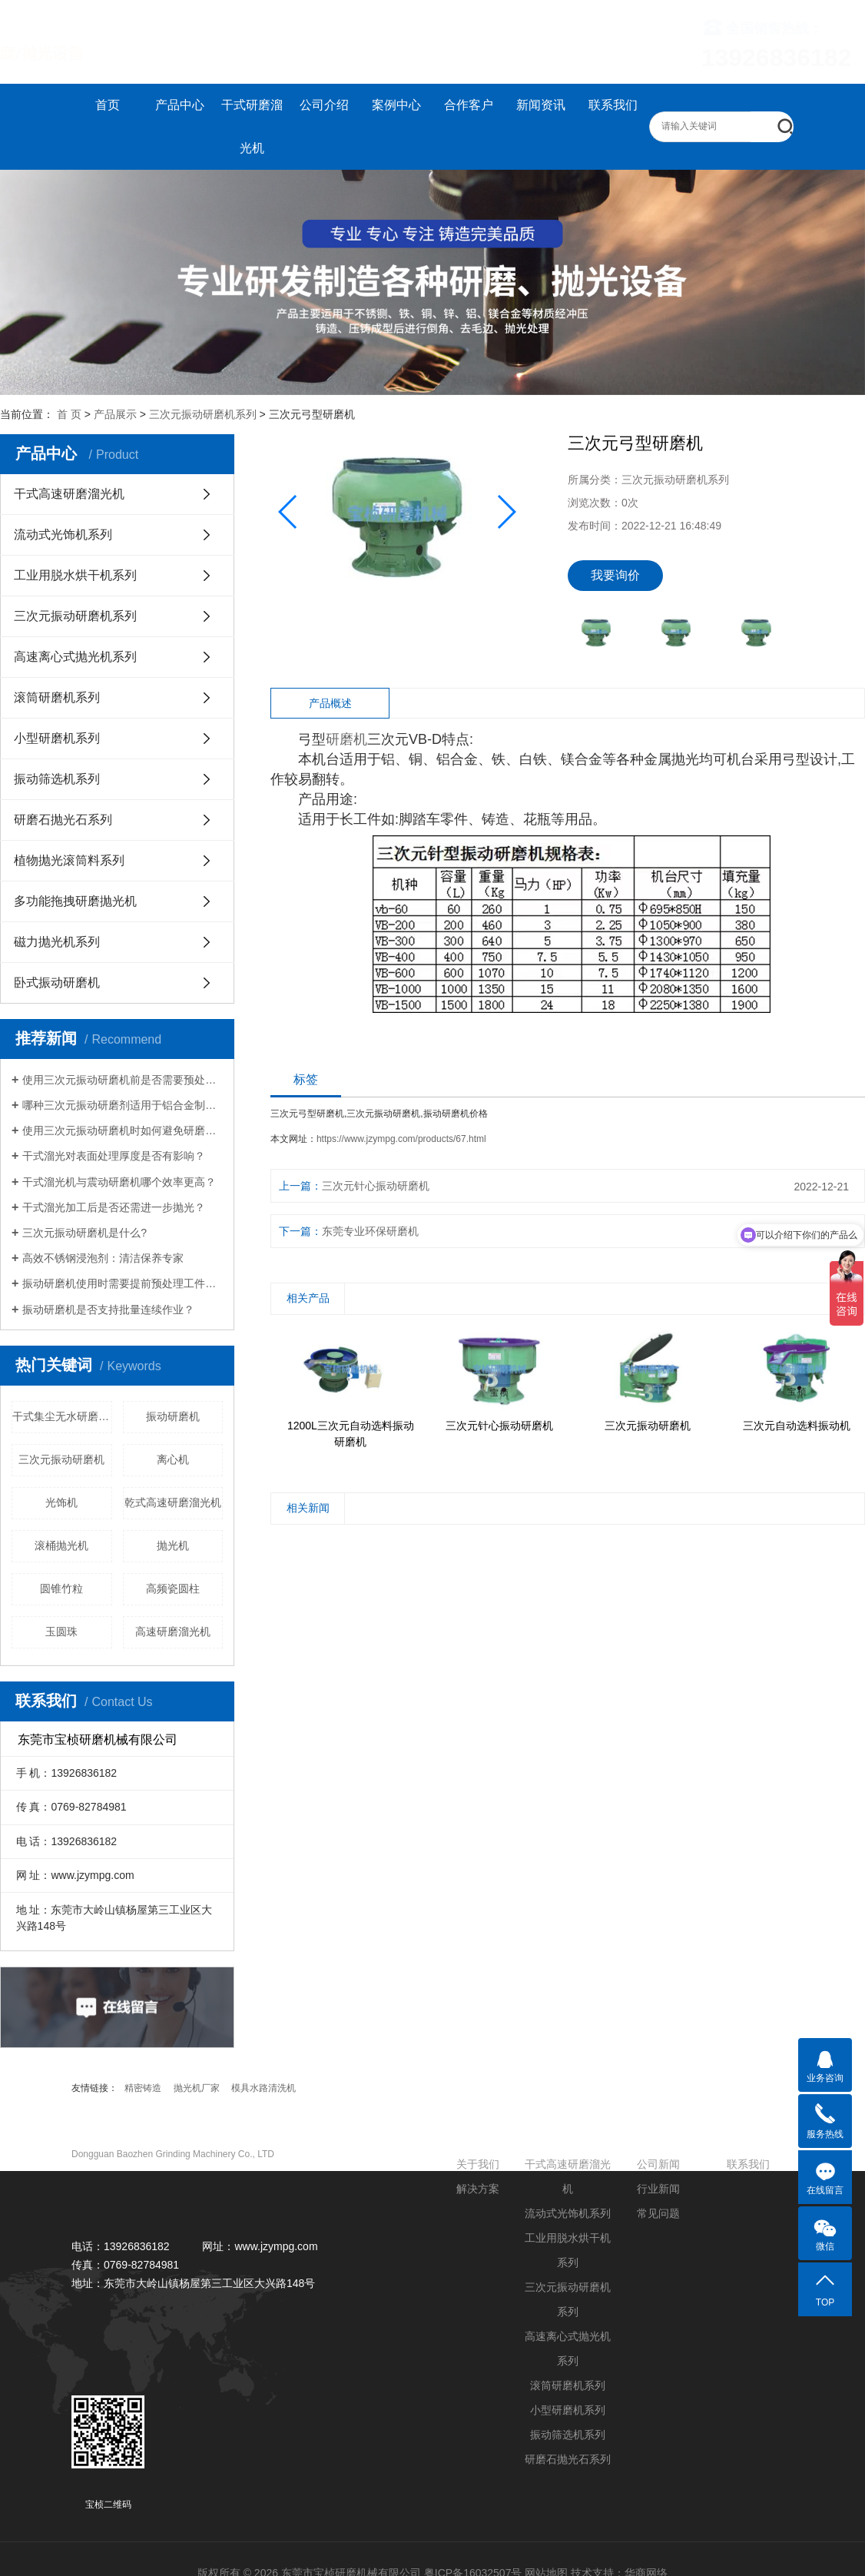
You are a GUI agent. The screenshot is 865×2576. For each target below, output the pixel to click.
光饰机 (61, 1502)
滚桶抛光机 (61, 1545)
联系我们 (613, 104)
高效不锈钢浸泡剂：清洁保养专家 (103, 1258)
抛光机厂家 (197, 2088)
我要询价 (615, 575)
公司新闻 (658, 2164)
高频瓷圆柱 (173, 1588)
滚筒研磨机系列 (57, 697)
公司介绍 (324, 104)
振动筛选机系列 (57, 778)
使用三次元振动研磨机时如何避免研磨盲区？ (122, 1130)
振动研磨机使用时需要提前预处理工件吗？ (122, 1283)
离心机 (173, 1459)
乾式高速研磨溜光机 (172, 1502)
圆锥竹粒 (61, 1588)
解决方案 (477, 2189)
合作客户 (468, 104)
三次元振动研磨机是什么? (84, 1233)
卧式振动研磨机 (57, 982)
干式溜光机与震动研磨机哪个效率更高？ (119, 1182)
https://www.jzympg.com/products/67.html (401, 1139)
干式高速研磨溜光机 (69, 493)
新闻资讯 (540, 104)
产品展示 (115, 414)
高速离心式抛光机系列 (75, 656)
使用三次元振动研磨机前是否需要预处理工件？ (122, 1080)
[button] (505, 512)
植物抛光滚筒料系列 (69, 860)
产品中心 (179, 104)
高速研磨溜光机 (172, 1631)
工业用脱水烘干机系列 (75, 575)
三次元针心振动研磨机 (375, 1186)
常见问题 (658, 2213)
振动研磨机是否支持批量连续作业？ (108, 1309)
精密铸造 (142, 2088)
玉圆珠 (61, 1631)
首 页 (69, 414)
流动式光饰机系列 (63, 534)
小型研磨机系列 (57, 738)
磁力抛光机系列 (57, 941)
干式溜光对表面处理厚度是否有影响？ (113, 1156)
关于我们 (477, 2164)
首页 (107, 104)
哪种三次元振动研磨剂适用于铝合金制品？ (122, 1105)
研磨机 (346, 739)
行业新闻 (658, 2189)
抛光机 (173, 1545)
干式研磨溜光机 (252, 126)
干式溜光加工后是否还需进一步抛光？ (113, 1207)
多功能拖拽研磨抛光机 (75, 901)
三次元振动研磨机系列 (203, 414)
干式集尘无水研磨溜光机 (62, 1416)
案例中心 (396, 104)
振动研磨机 (173, 1416)
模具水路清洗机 (263, 2088)
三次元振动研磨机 (61, 1459)
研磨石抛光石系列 (63, 819)
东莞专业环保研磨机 (370, 1231)
